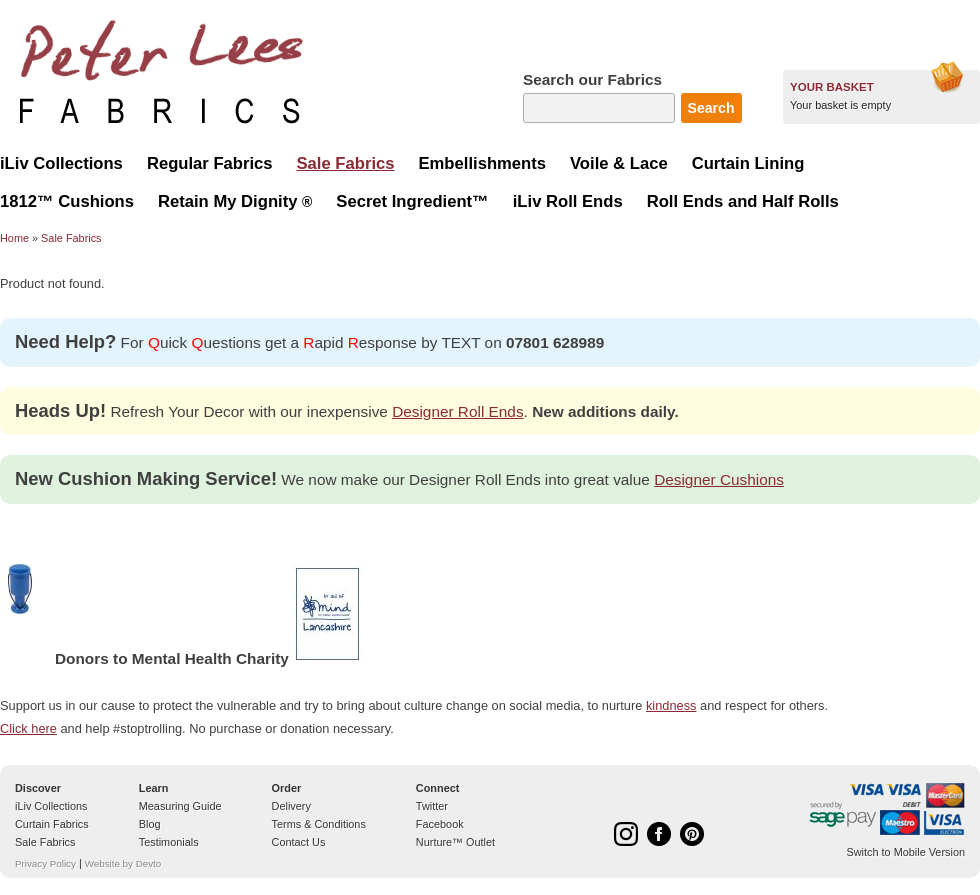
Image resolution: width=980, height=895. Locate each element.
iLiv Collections (51, 806)
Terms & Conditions (319, 824)
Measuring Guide (180, 806)
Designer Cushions (719, 479)
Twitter (432, 806)
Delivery (291, 806)
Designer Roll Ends (457, 411)
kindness (671, 705)
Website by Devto (123, 863)
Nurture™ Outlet (455, 842)
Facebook (440, 824)
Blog (150, 824)
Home (14, 238)
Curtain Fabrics (52, 824)
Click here (28, 728)
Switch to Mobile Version (906, 852)
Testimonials (169, 842)
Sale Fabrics (71, 238)
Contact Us (299, 842)
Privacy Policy (45, 863)
